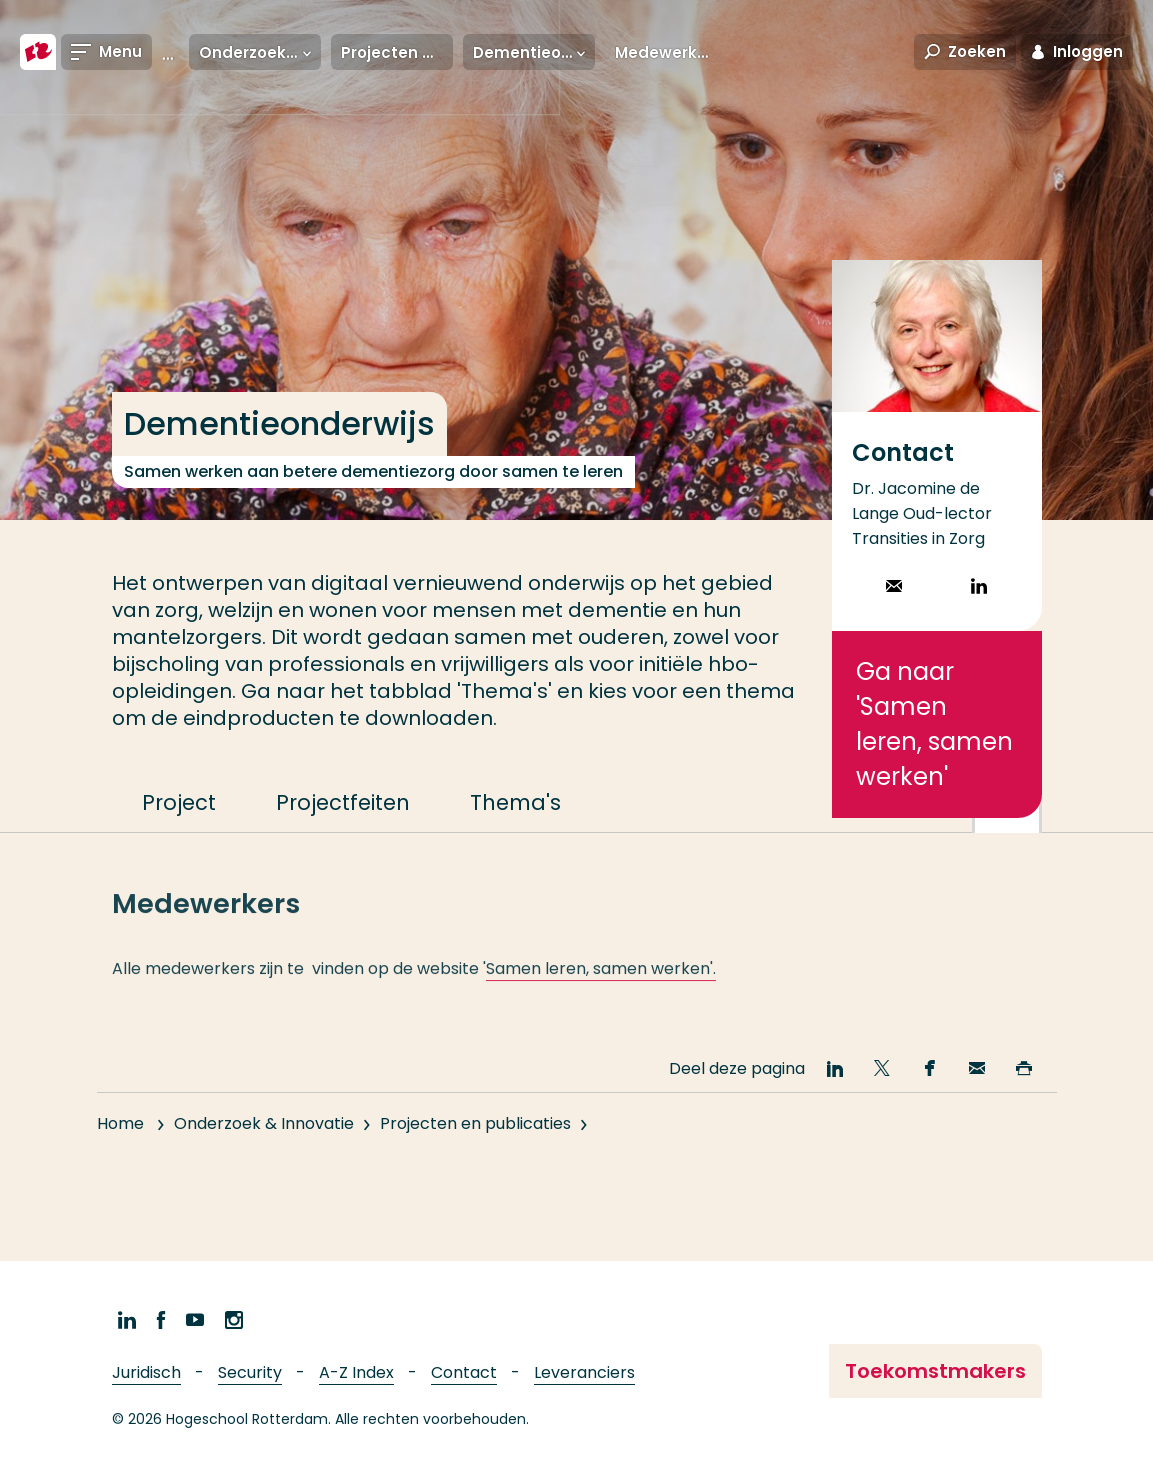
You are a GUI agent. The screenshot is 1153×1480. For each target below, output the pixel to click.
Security (250, 1372)
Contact (464, 1372)
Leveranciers (584, 1372)
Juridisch (146, 1372)
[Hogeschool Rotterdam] (38, 52)
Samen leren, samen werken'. (601, 985)
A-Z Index (356, 1372)
